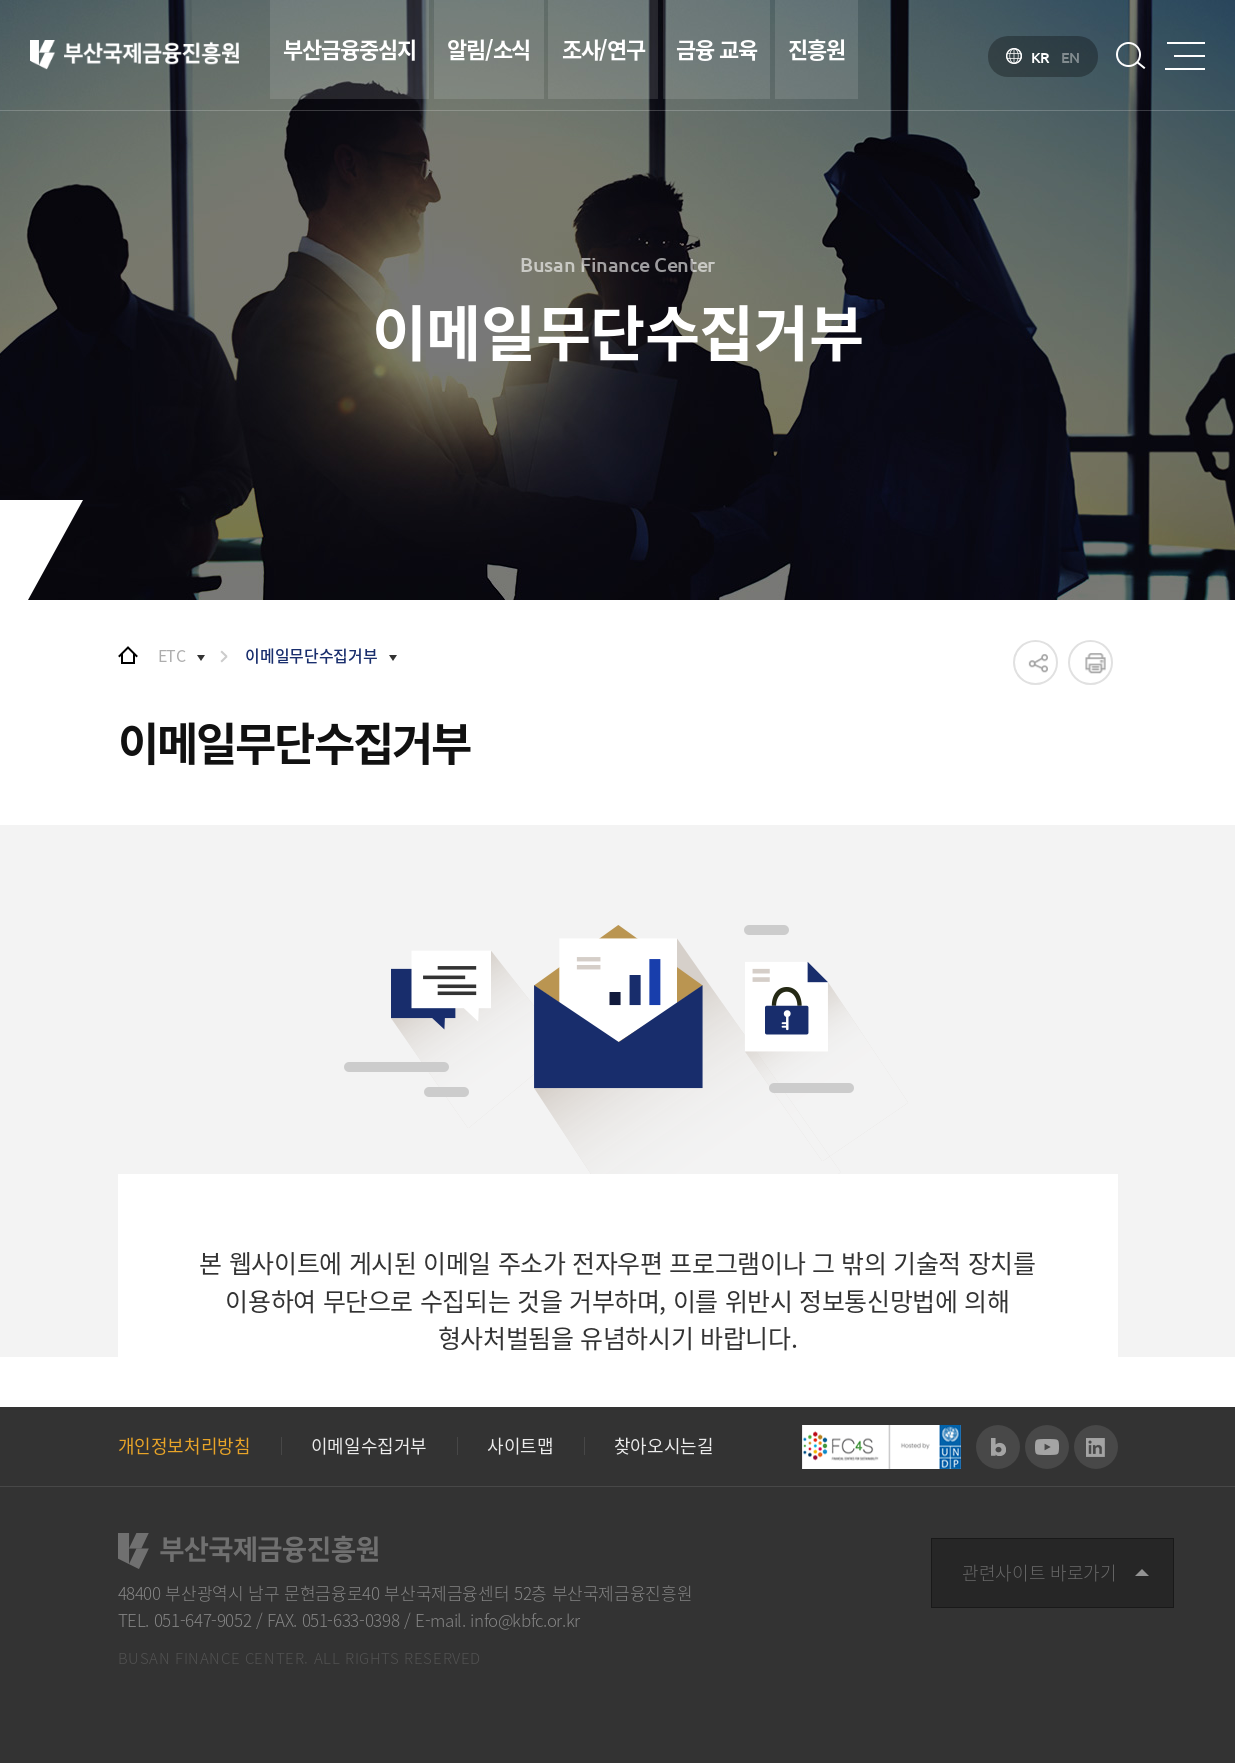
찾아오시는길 (664, 1446)
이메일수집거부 (369, 1446)
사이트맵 (520, 1446)
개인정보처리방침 (184, 1446)
